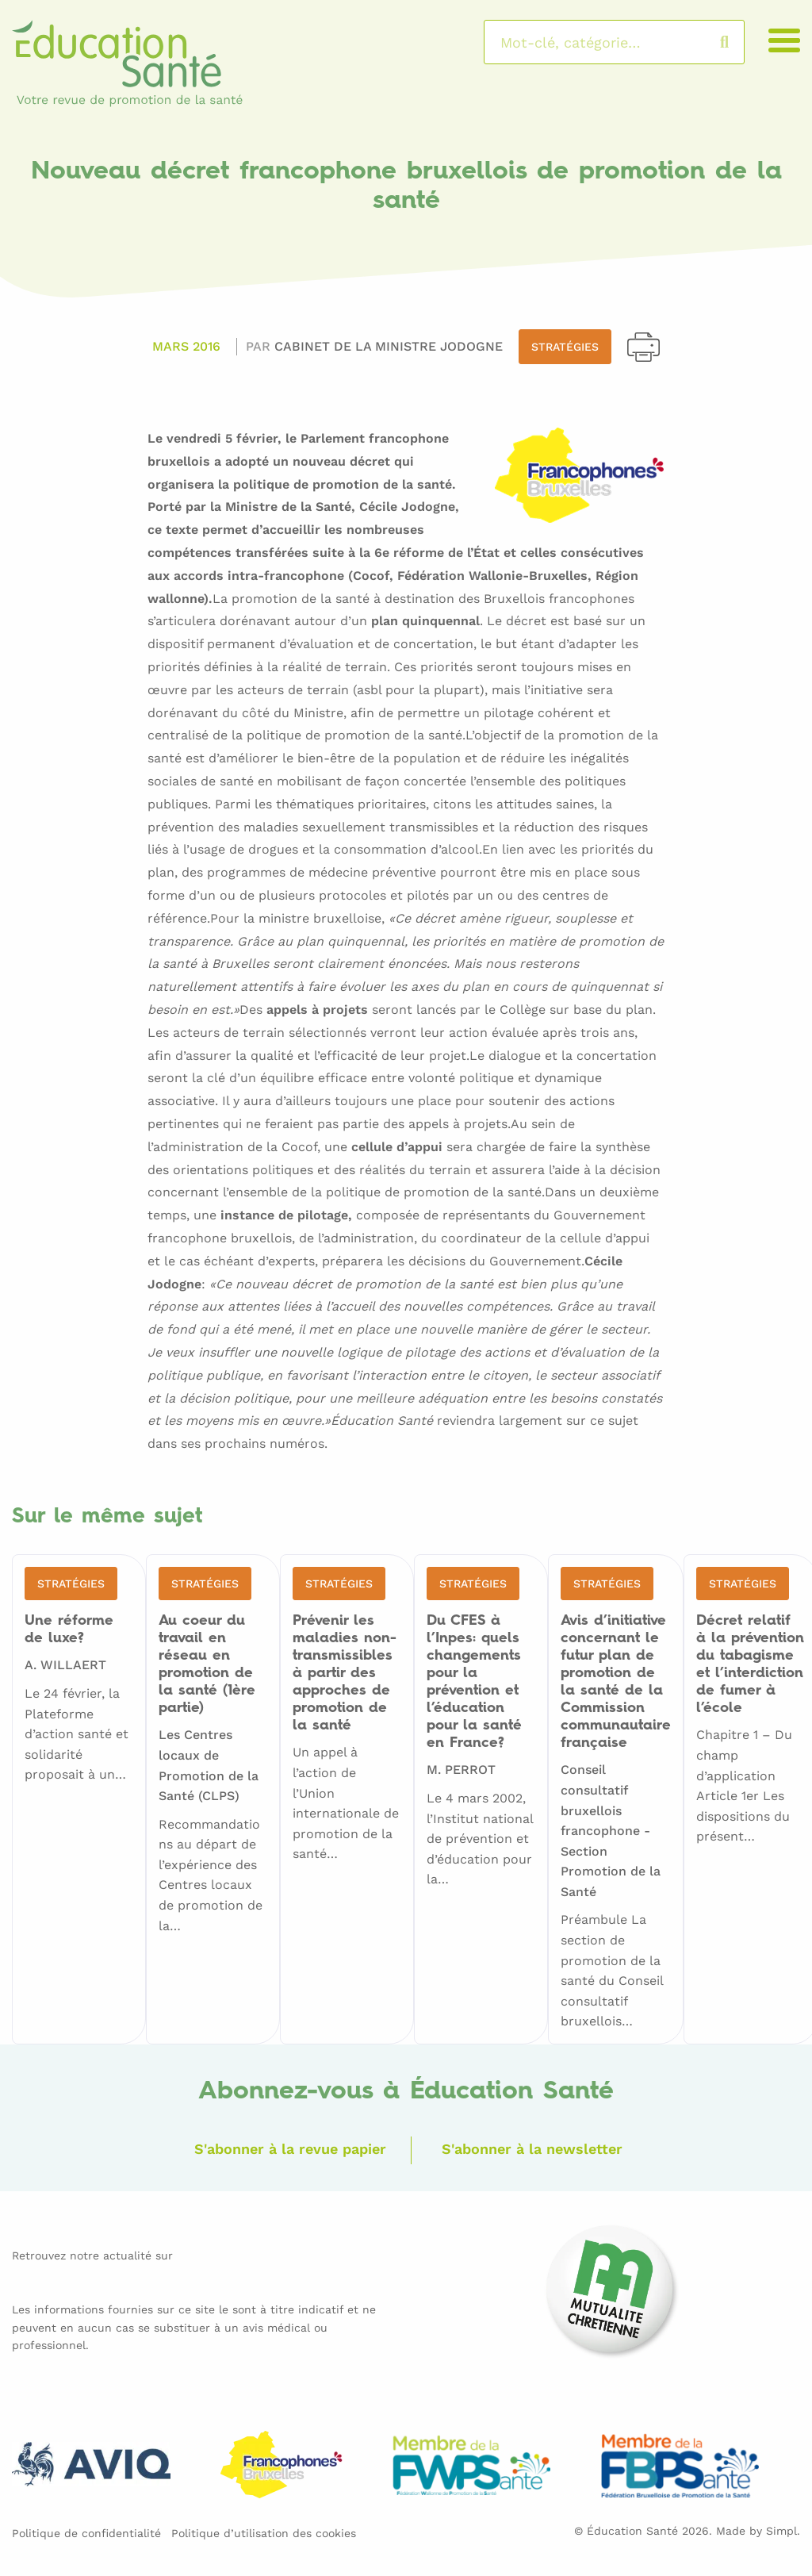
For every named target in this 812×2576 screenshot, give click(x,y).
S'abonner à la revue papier (290, 2148)
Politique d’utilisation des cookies (263, 2533)
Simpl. (783, 2530)
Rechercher (740, 42)
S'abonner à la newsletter (532, 2148)
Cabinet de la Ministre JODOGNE (388, 346)
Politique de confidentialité (86, 2533)
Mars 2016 (186, 346)
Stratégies (565, 346)
